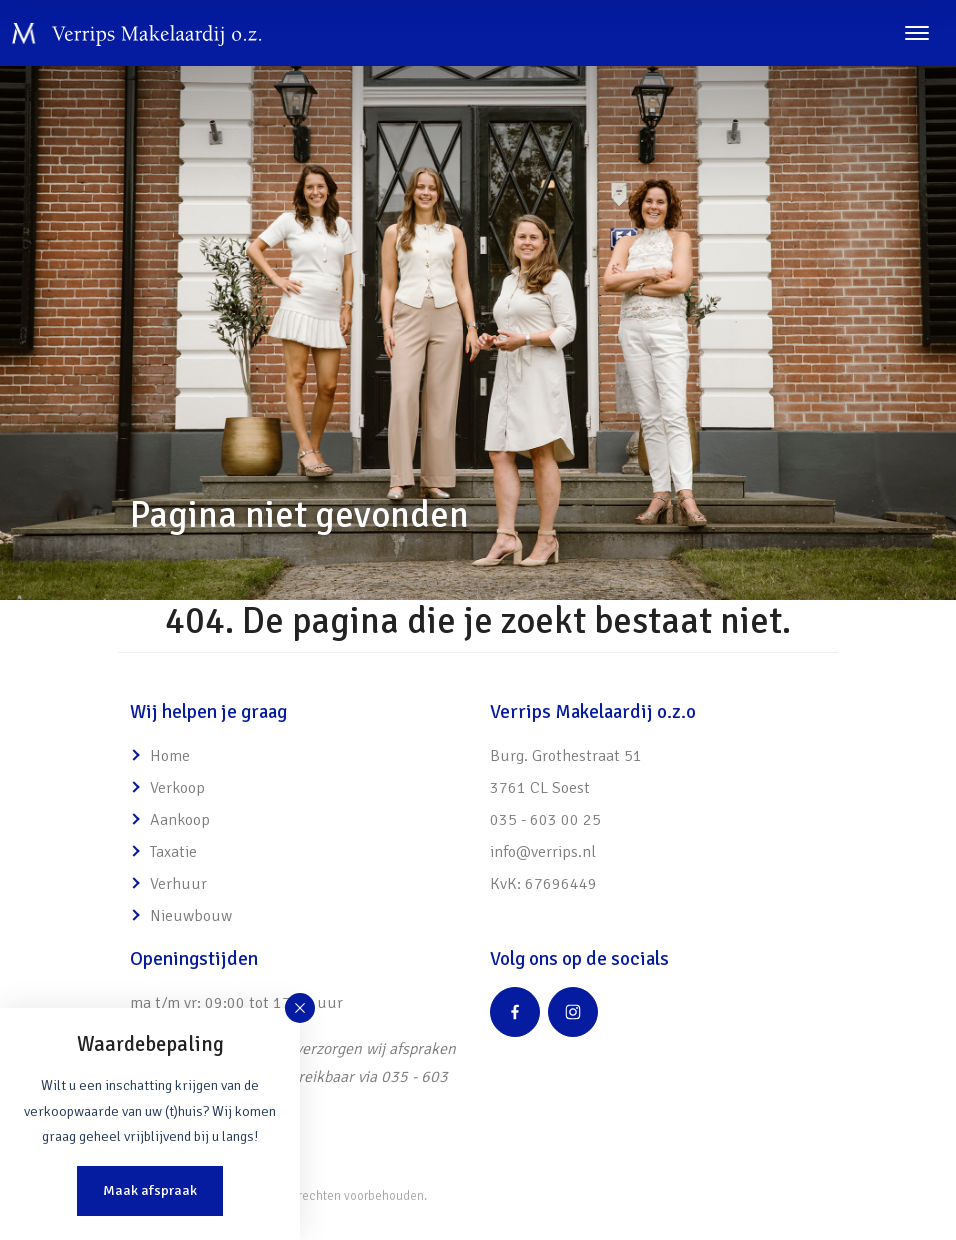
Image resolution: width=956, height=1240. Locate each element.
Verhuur (178, 884)
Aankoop (180, 820)
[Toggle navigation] (916, 33)
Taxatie (173, 852)
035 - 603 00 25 (545, 820)
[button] (300, 1008)
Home (170, 756)
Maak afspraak (150, 1190)
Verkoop (177, 788)
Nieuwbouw (191, 916)
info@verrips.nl (543, 852)
